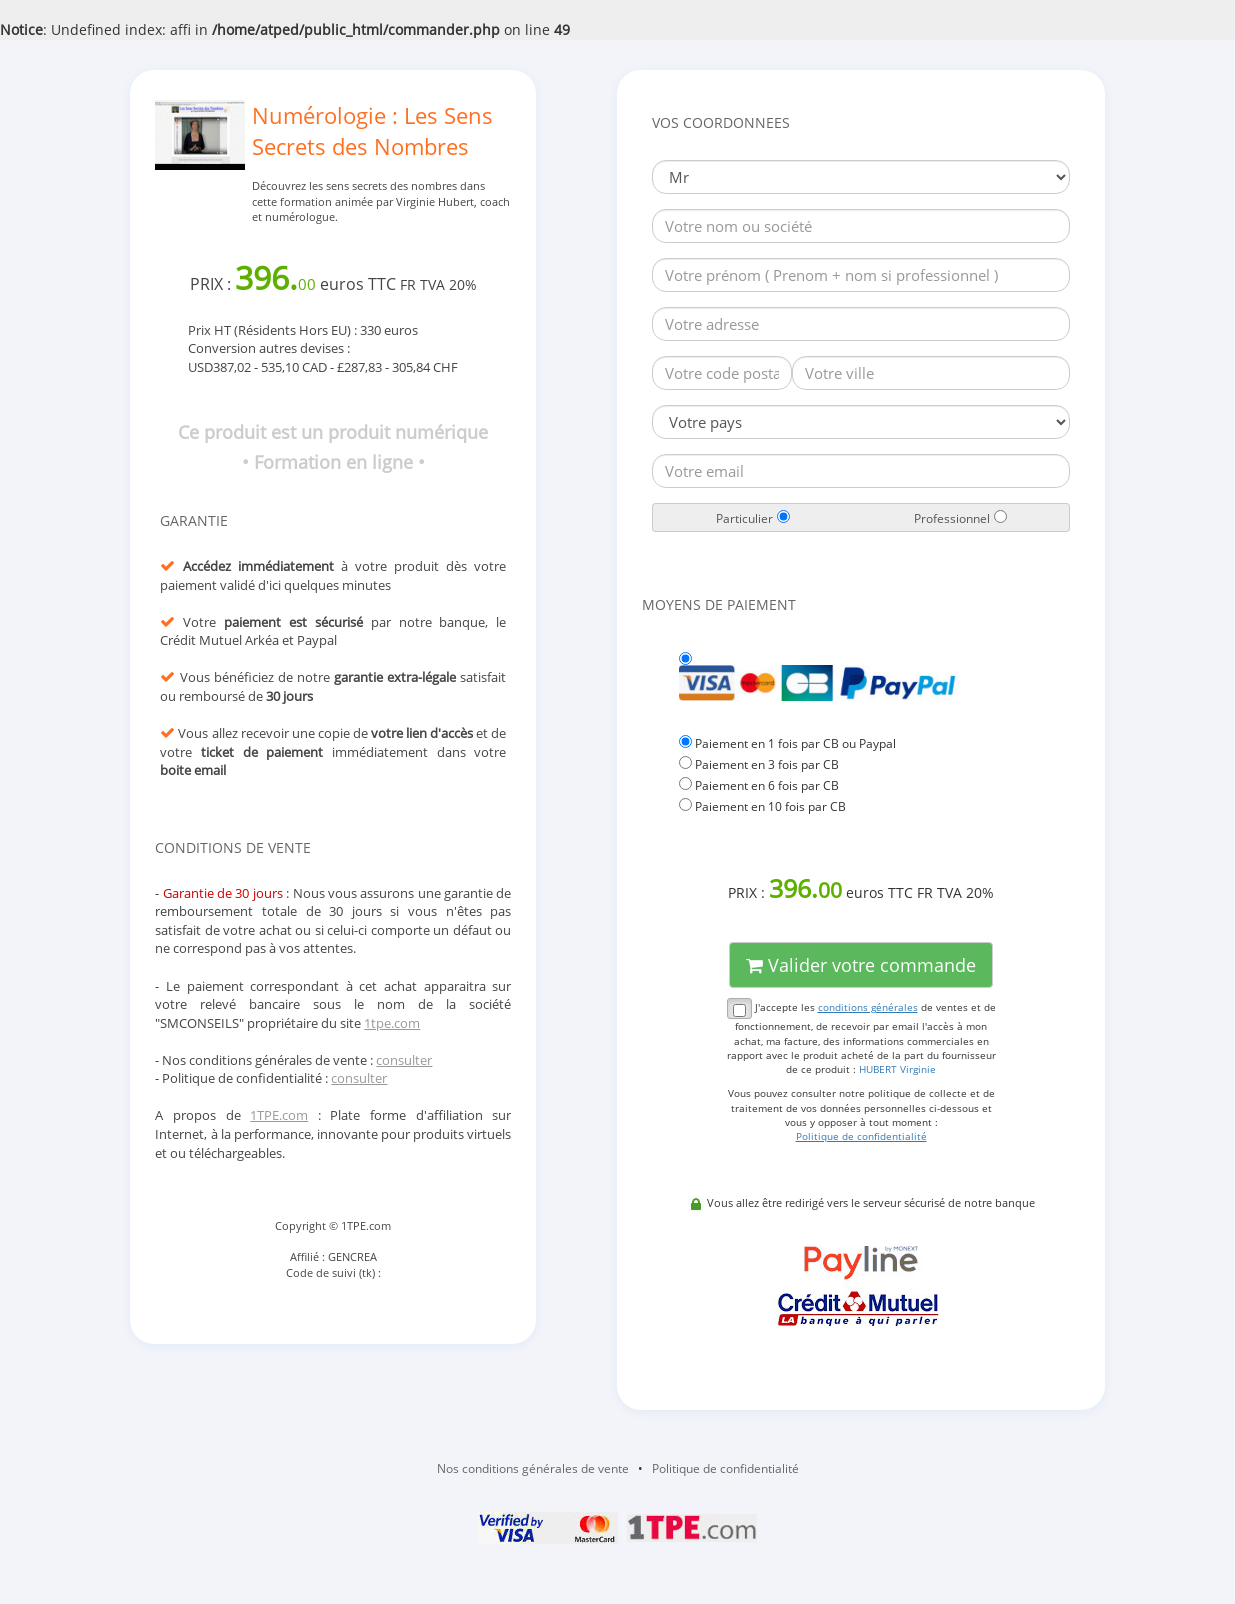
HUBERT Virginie (897, 1069)
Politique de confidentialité (725, 1468)
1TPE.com (279, 1115)
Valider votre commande (861, 965)
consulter (404, 1060)
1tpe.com (392, 1023)
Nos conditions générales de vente (533, 1468)
